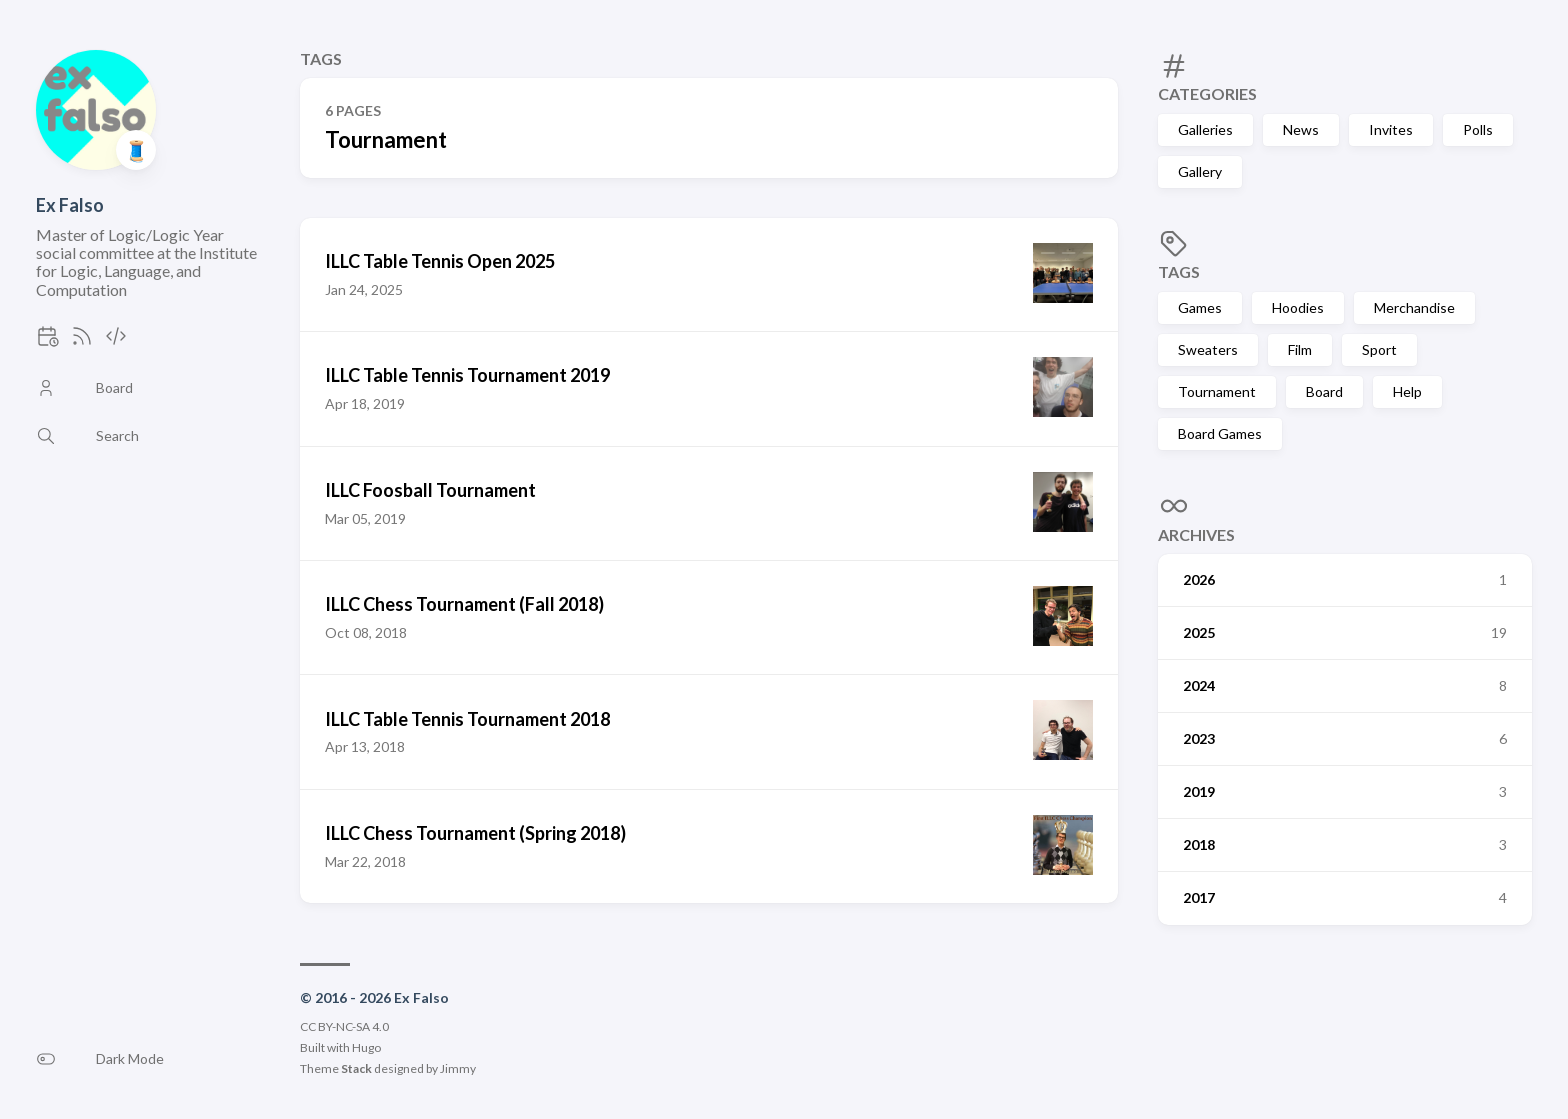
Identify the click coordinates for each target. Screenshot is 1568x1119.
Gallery (1200, 171)
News (1301, 129)
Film (1300, 349)
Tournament (1217, 391)
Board (1324, 391)
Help (1407, 391)
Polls (1478, 129)
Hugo (366, 1047)
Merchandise (1414, 307)
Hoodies (1298, 307)
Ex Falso (70, 205)
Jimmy (458, 1068)
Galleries (1205, 129)
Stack (356, 1068)
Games (1200, 307)
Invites (1391, 129)
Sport (1379, 349)
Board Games (1220, 433)
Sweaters (1208, 349)
